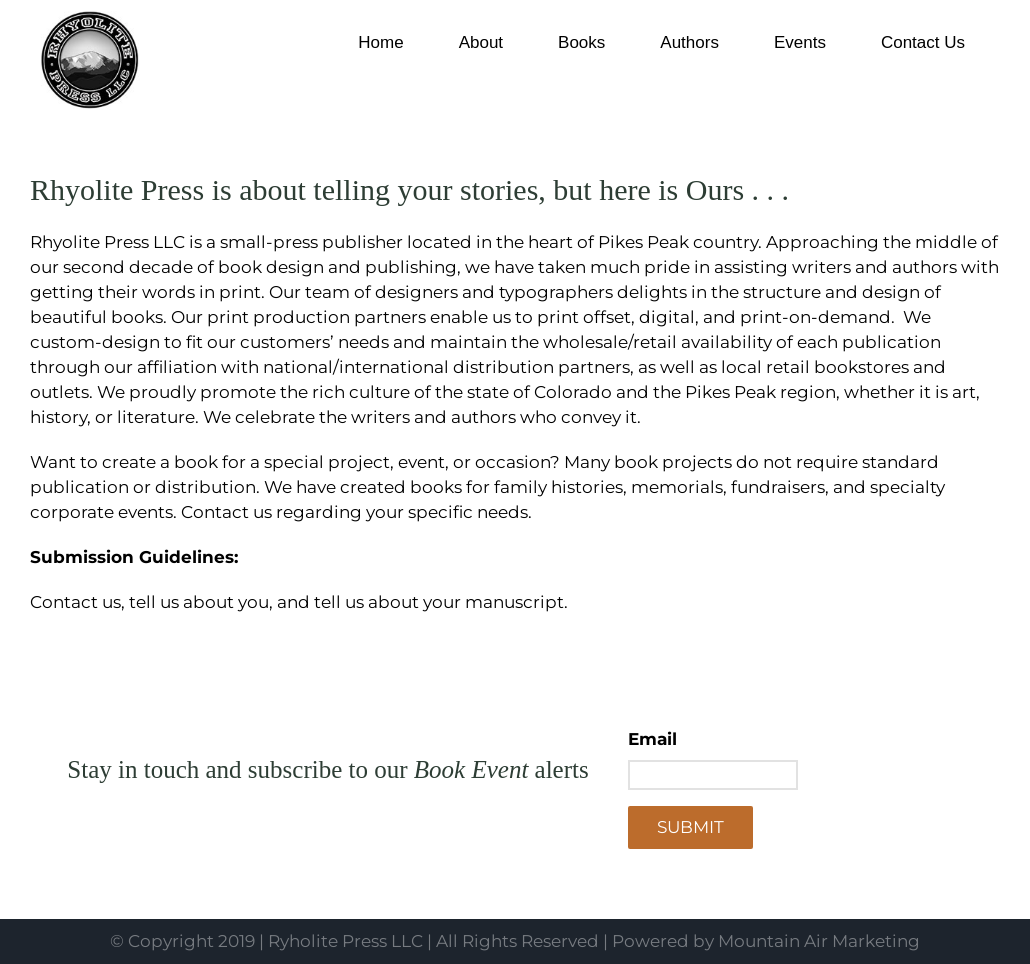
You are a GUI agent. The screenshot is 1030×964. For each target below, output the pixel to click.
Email (652, 739)
